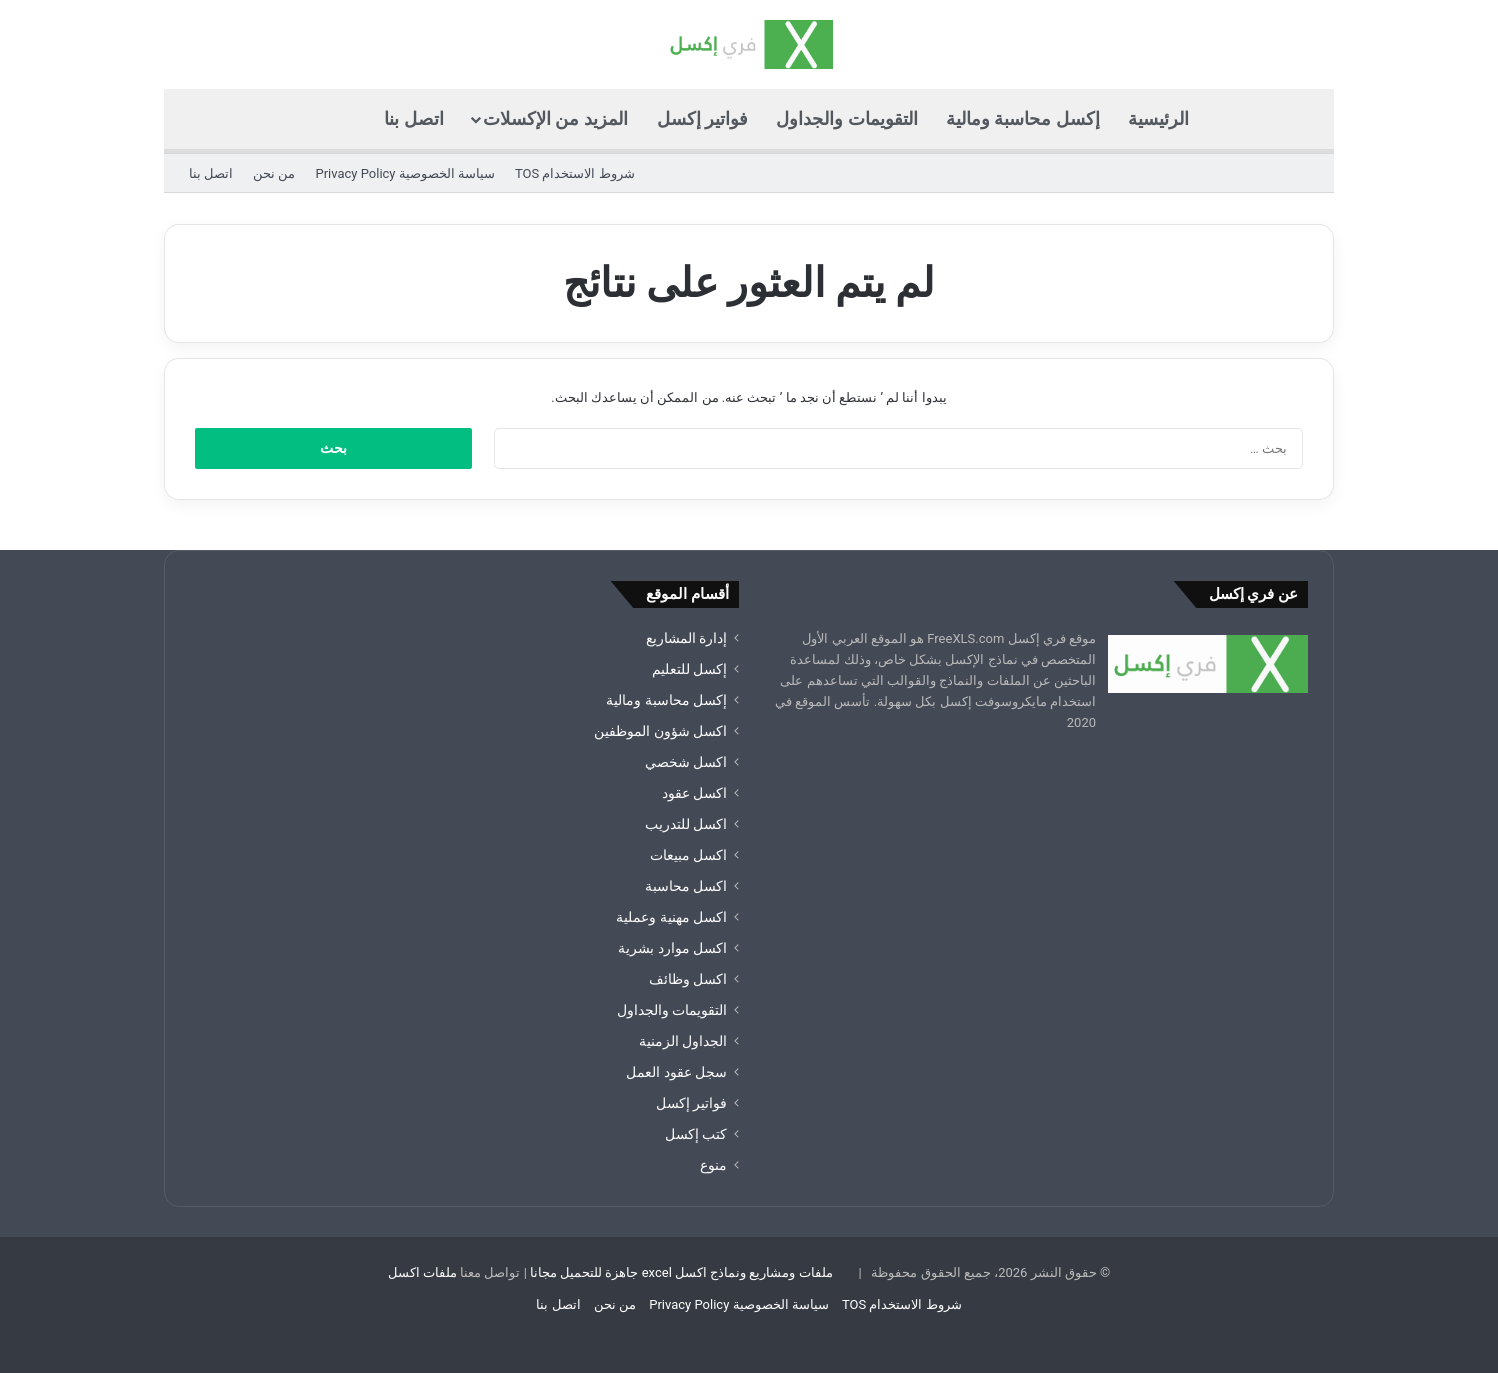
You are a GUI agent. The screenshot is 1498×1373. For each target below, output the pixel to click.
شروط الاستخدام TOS (575, 173)
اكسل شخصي (686, 762)
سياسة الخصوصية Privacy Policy (404, 173)
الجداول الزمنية (683, 1041)
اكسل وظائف (688, 979)
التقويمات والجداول (846, 118)
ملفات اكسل (422, 1272)
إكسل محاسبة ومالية (1023, 118)
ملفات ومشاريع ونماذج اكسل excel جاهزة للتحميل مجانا (681, 1272)
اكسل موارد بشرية (672, 948)
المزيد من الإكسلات (555, 118)
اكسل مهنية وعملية (671, 917)
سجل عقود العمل (676, 1072)
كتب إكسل (696, 1134)
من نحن (274, 173)
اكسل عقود (694, 793)
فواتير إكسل (702, 118)
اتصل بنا (413, 118)
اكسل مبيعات (688, 855)
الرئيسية (1158, 118)
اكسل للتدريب (686, 824)
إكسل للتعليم (689, 669)
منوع (713, 1165)
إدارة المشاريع (686, 638)
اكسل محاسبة (686, 886)
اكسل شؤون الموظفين (660, 731)
